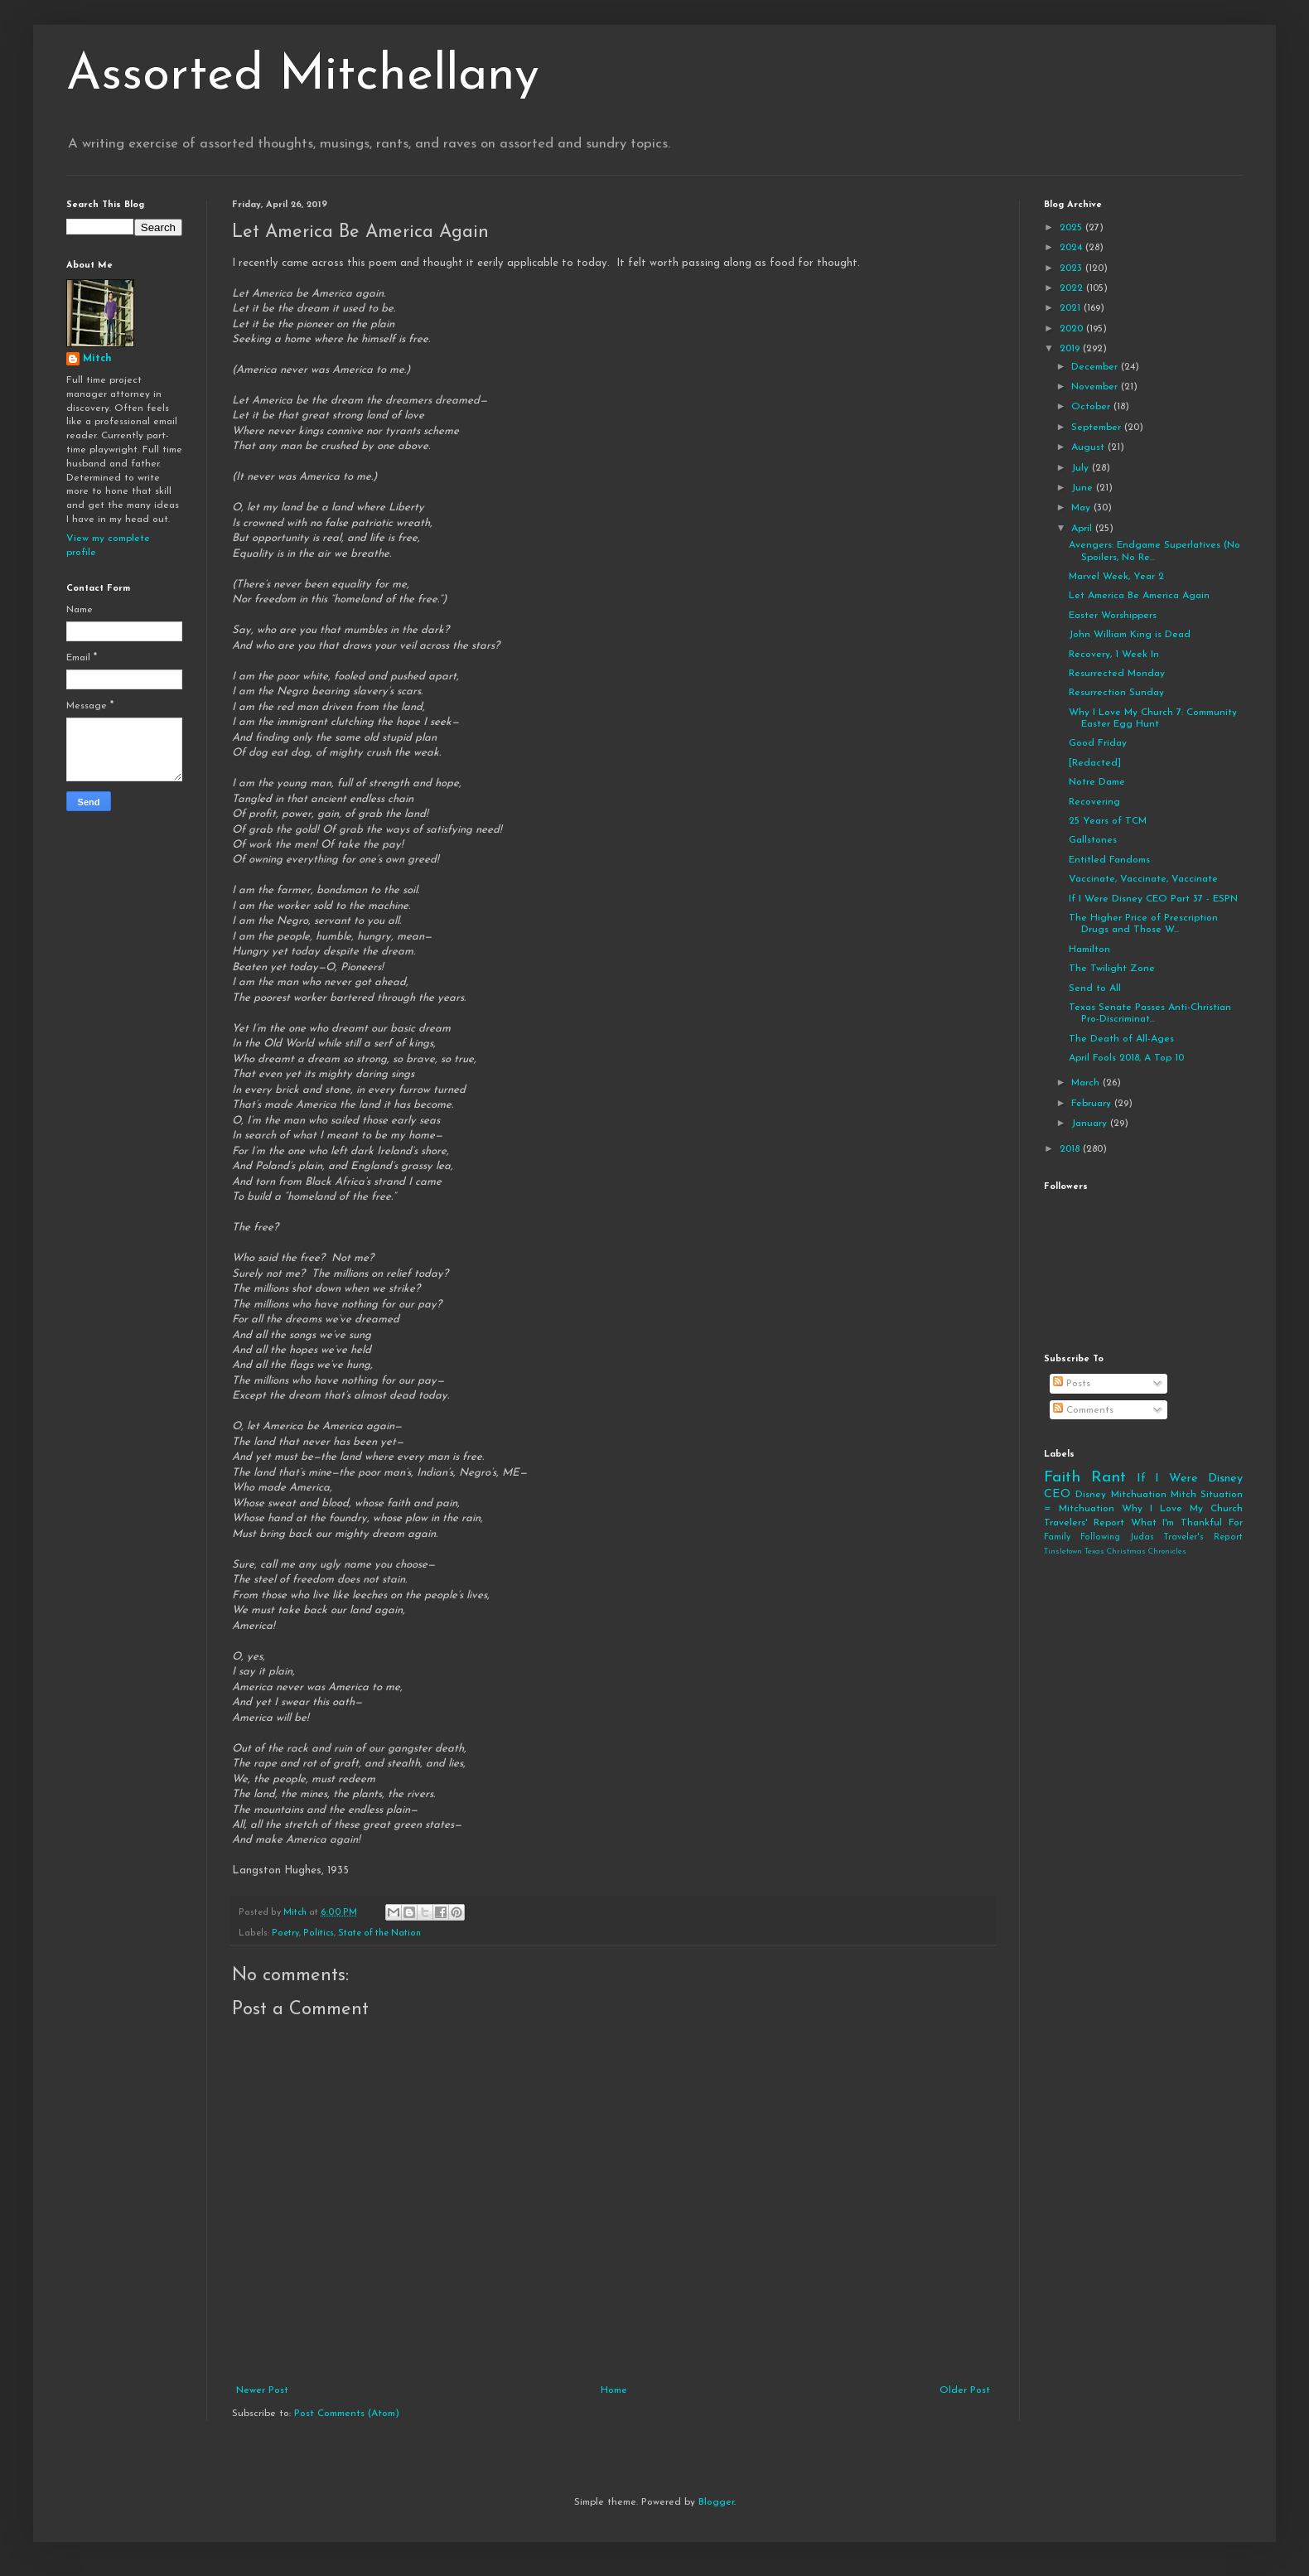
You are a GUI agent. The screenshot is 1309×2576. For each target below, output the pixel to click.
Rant (1108, 1478)
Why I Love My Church (1182, 1509)
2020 (1073, 329)
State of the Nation (379, 1933)
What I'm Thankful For (1187, 1523)
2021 (1072, 308)
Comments (1083, 1410)
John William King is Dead (1130, 635)
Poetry (285, 1933)
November (1096, 387)
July (1081, 468)
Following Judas (1117, 1537)
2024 (1072, 248)
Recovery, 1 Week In (1114, 655)
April (1083, 529)
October (1092, 407)
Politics (318, 1933)
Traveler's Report (1203, 1537)
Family (1057, 1537)
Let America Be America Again (1139, 596)
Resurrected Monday (1117, 674)
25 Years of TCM (1108, 821)
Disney (1090, 1495)
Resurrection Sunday (1116, 693)
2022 (1073, 288)
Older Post (964, 2390)
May (1082, 508)
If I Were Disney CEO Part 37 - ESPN (1153, 899)
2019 (1071, 349)
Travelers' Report (1084, 1523)
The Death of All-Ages (1121, 1039)
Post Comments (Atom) (346, 2414)
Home (614, 2390)
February (1092, 1104)
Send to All (1095, 988)
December (1096, 367)
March (1087, 1083)
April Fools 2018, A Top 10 (1126, 1058)
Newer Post (262, 2390)
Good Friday (1098, 743)
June (1083, 488)
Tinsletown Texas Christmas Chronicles (1115, 1551)
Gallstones (1093, 840)
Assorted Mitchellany (302, 76)
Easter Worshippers (1113, 616)
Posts (1071, 1384)
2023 (1072, 268)
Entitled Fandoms (1109, 860)
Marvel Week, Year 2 (1116, 577)
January (1090, 1124)
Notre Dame (1097, 782)
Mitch (97, 359)
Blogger (716, 2502)
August (1089, 447)
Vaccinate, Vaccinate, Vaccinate (1143, 879)
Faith (1062, 1478)
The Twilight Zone (1112, 969)
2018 (1071, 1149)
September (1097, 428)
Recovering (1094, 802)
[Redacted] (1095, 763)
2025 (1072, 228)
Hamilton (1089, 950)
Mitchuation (1139, 1495)
